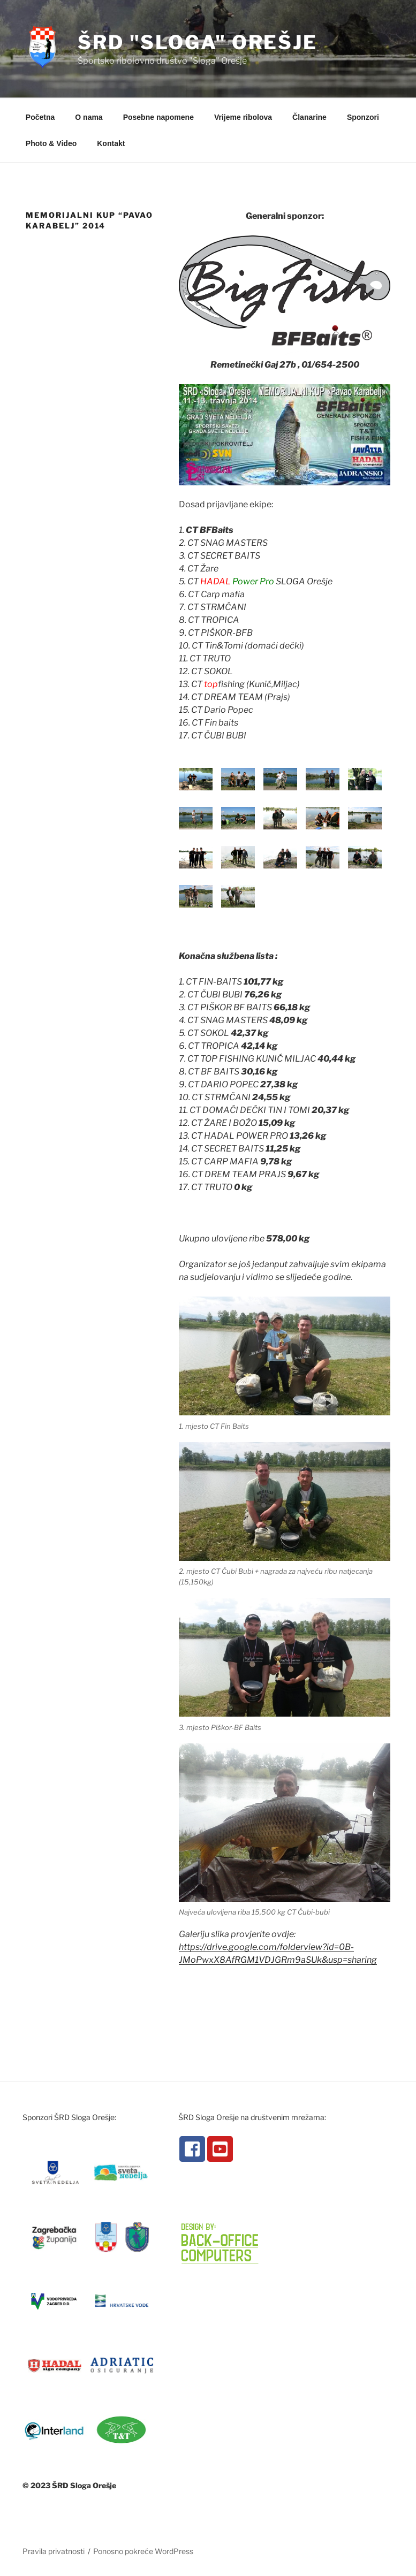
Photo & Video (51, 143)
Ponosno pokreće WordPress (143, 2551)
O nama (88, 117)
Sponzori (363, 117)
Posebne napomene (158, 117)
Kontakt (111, 143)
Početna (40, 117)
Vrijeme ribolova (243, 117)
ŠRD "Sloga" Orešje (197, 42)
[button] (284, 761)
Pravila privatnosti (53, 2551)
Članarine (309, 117)
